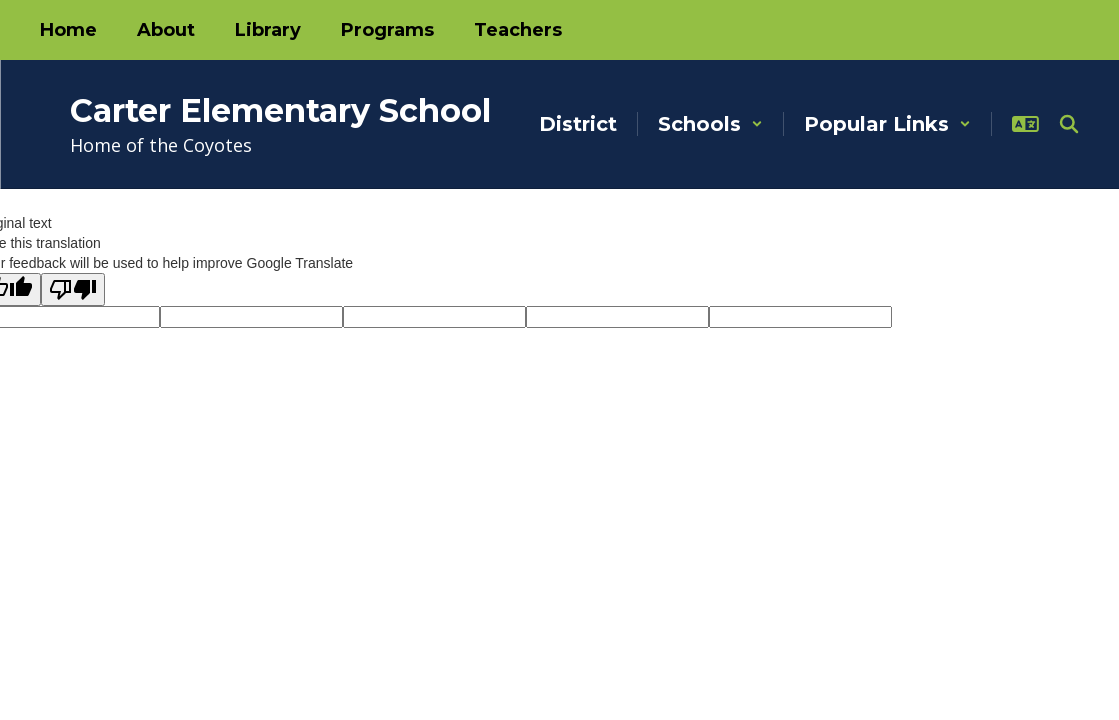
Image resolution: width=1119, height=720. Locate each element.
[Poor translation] (73, 289)
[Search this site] (1069, 124)
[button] (710, 124)
